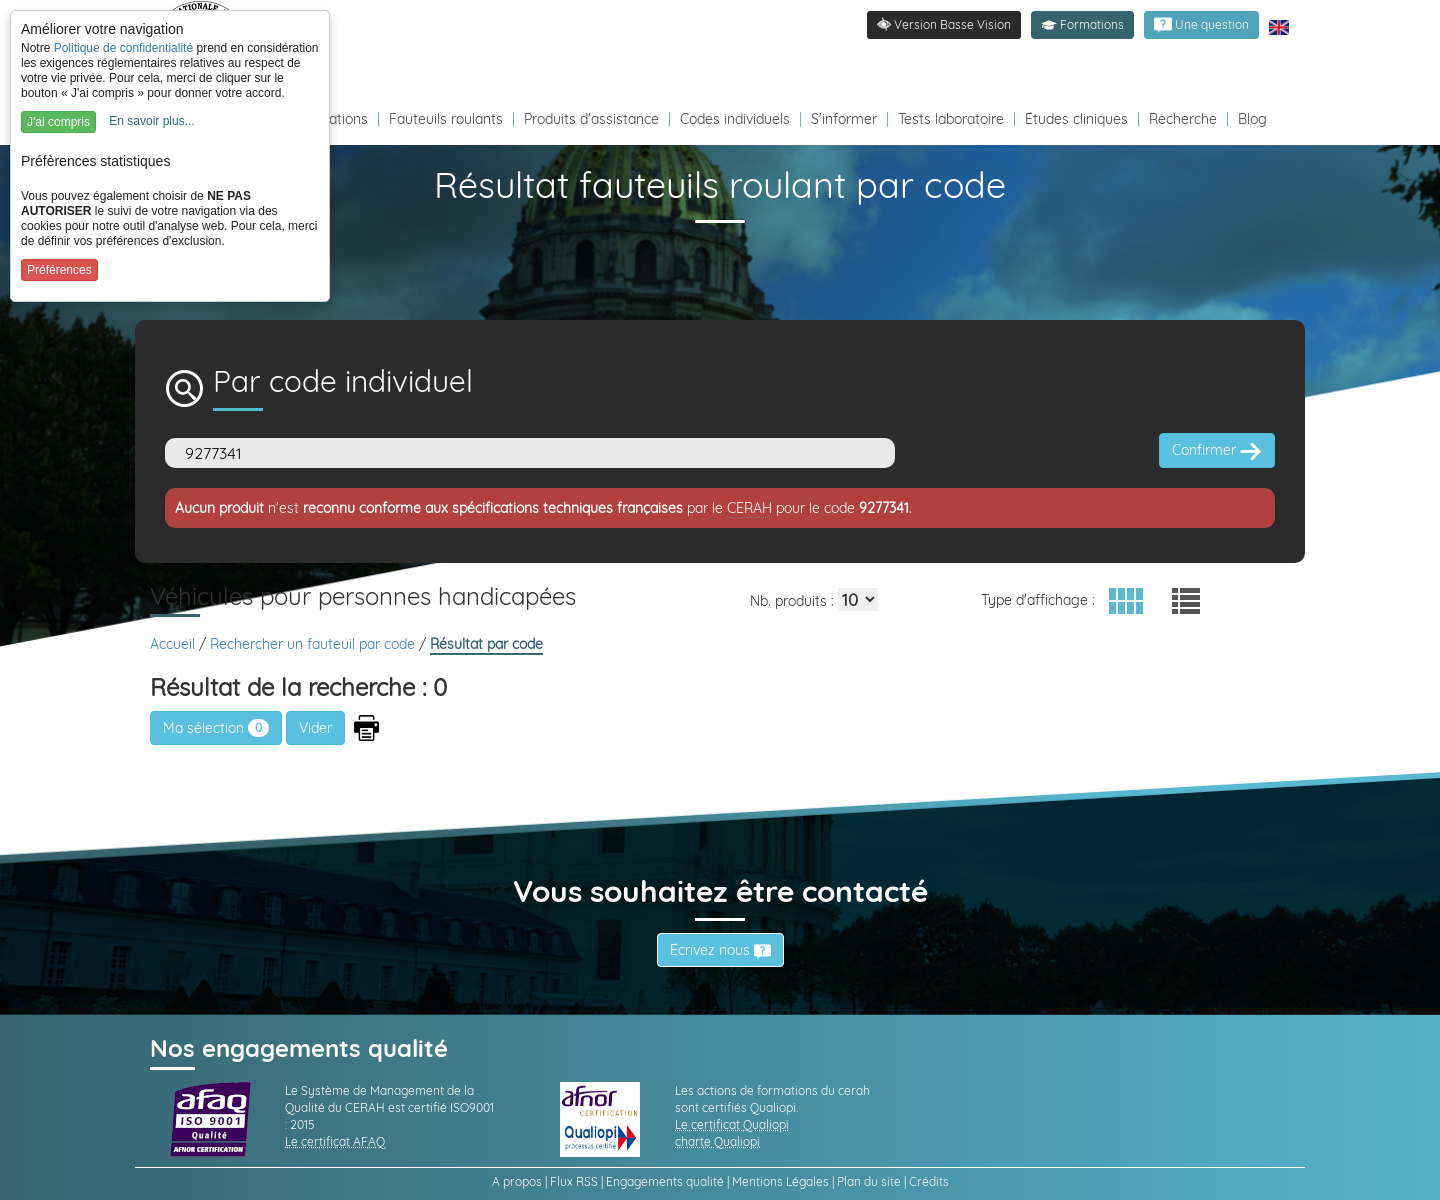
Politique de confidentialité (123, 48)
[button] (1082, 25)
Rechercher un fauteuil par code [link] (314, 644)
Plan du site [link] (869, 1181)
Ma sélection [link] (216, 728)
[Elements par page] (858, 599)
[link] (1201, 25)
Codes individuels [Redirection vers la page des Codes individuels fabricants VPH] (735, 119)
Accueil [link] (174, 644)
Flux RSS (574, 1181)
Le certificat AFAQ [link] (335, 1141)
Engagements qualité (665, 1181)
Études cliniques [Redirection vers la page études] (1076, 119)
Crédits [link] (929, 1181)
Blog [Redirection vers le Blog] (1252, 119)
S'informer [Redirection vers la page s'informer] (844, 119)
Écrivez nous (720, 950)
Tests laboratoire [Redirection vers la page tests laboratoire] (951, 119)
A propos (517, 1181)
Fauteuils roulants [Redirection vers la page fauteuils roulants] (446, 119)
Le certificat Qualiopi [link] (732, 1124)
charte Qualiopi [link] (717, 1141)
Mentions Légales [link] (780, 1181)
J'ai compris (58, 122)
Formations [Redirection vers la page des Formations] (331, 119)
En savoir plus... (151, 121)
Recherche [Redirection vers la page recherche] (1183, 119)
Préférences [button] (59, 270)
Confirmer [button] (1217, 451)
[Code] (530, 453)
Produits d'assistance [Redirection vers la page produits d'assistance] (591, 119)
